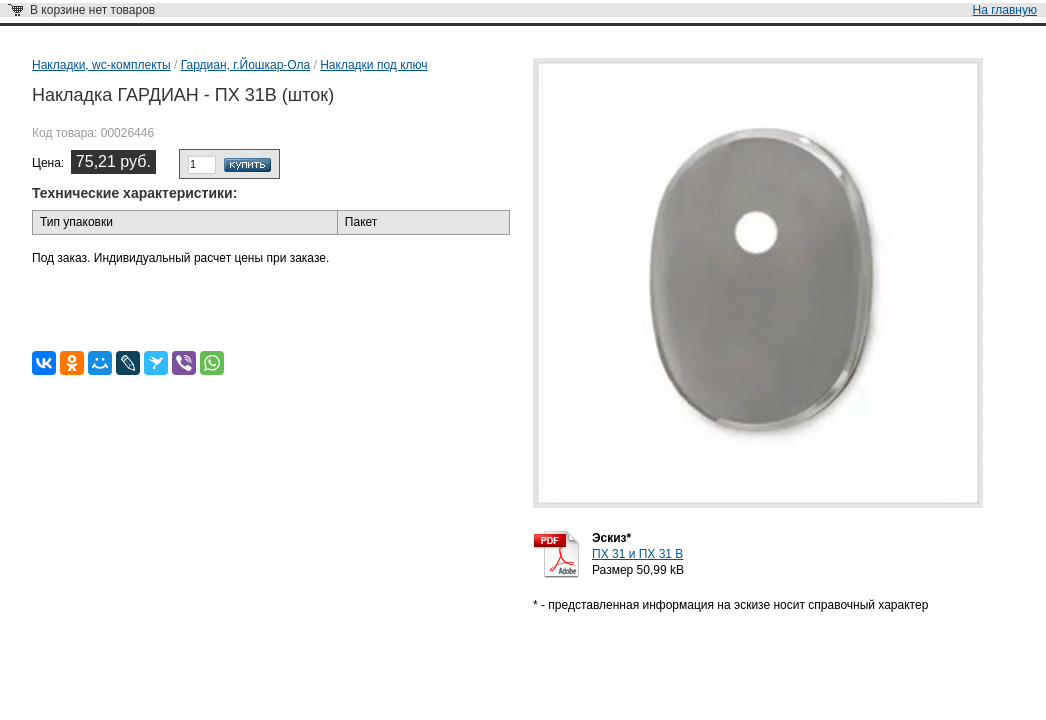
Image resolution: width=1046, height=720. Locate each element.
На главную (1005, 10)
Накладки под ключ (373, 65)
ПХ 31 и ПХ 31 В (637, 554)
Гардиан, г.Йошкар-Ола (245, 65)
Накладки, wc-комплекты (101, 65)
